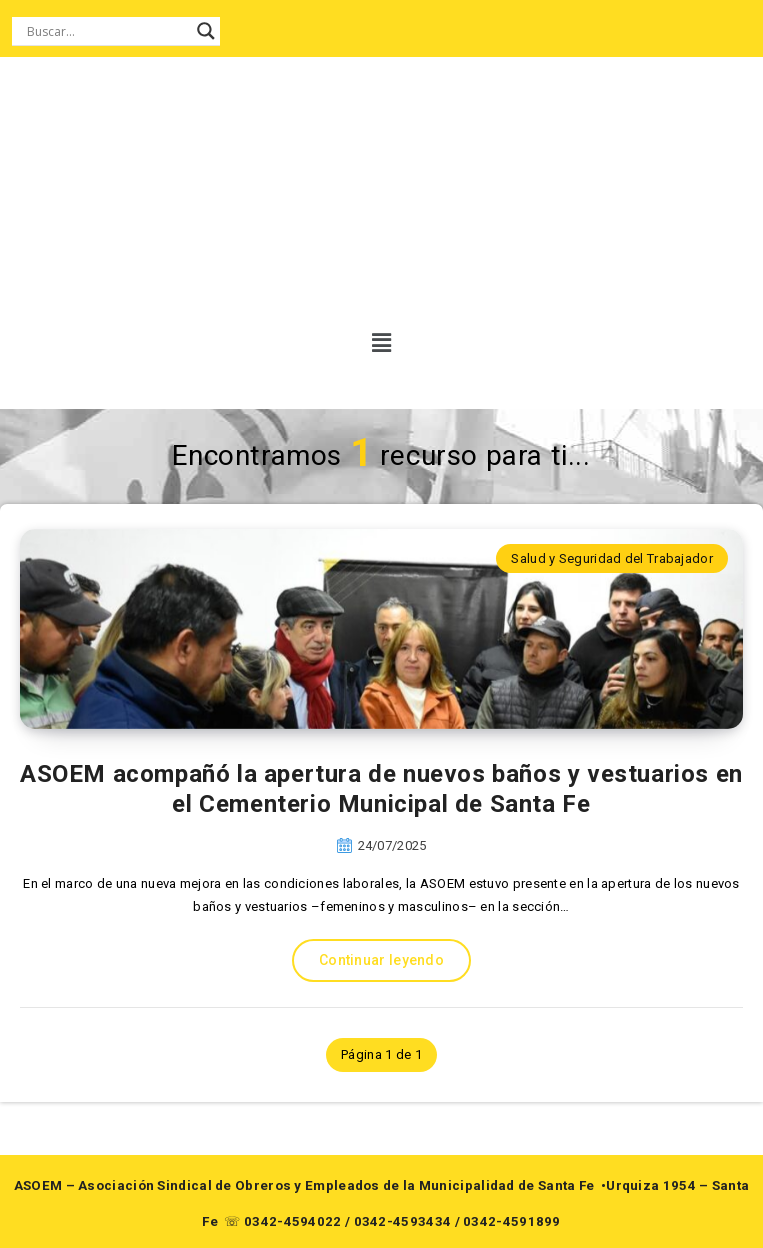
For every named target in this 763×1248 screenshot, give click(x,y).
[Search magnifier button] (206, 31)
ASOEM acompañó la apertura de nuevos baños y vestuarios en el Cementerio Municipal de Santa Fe (381, 789)
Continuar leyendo (381, 960)
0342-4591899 (512, 1221)
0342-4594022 (293, 1221)
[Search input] (107, 31)
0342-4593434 (403, 1221)
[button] (372, 343)
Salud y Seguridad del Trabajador (612, 558)
